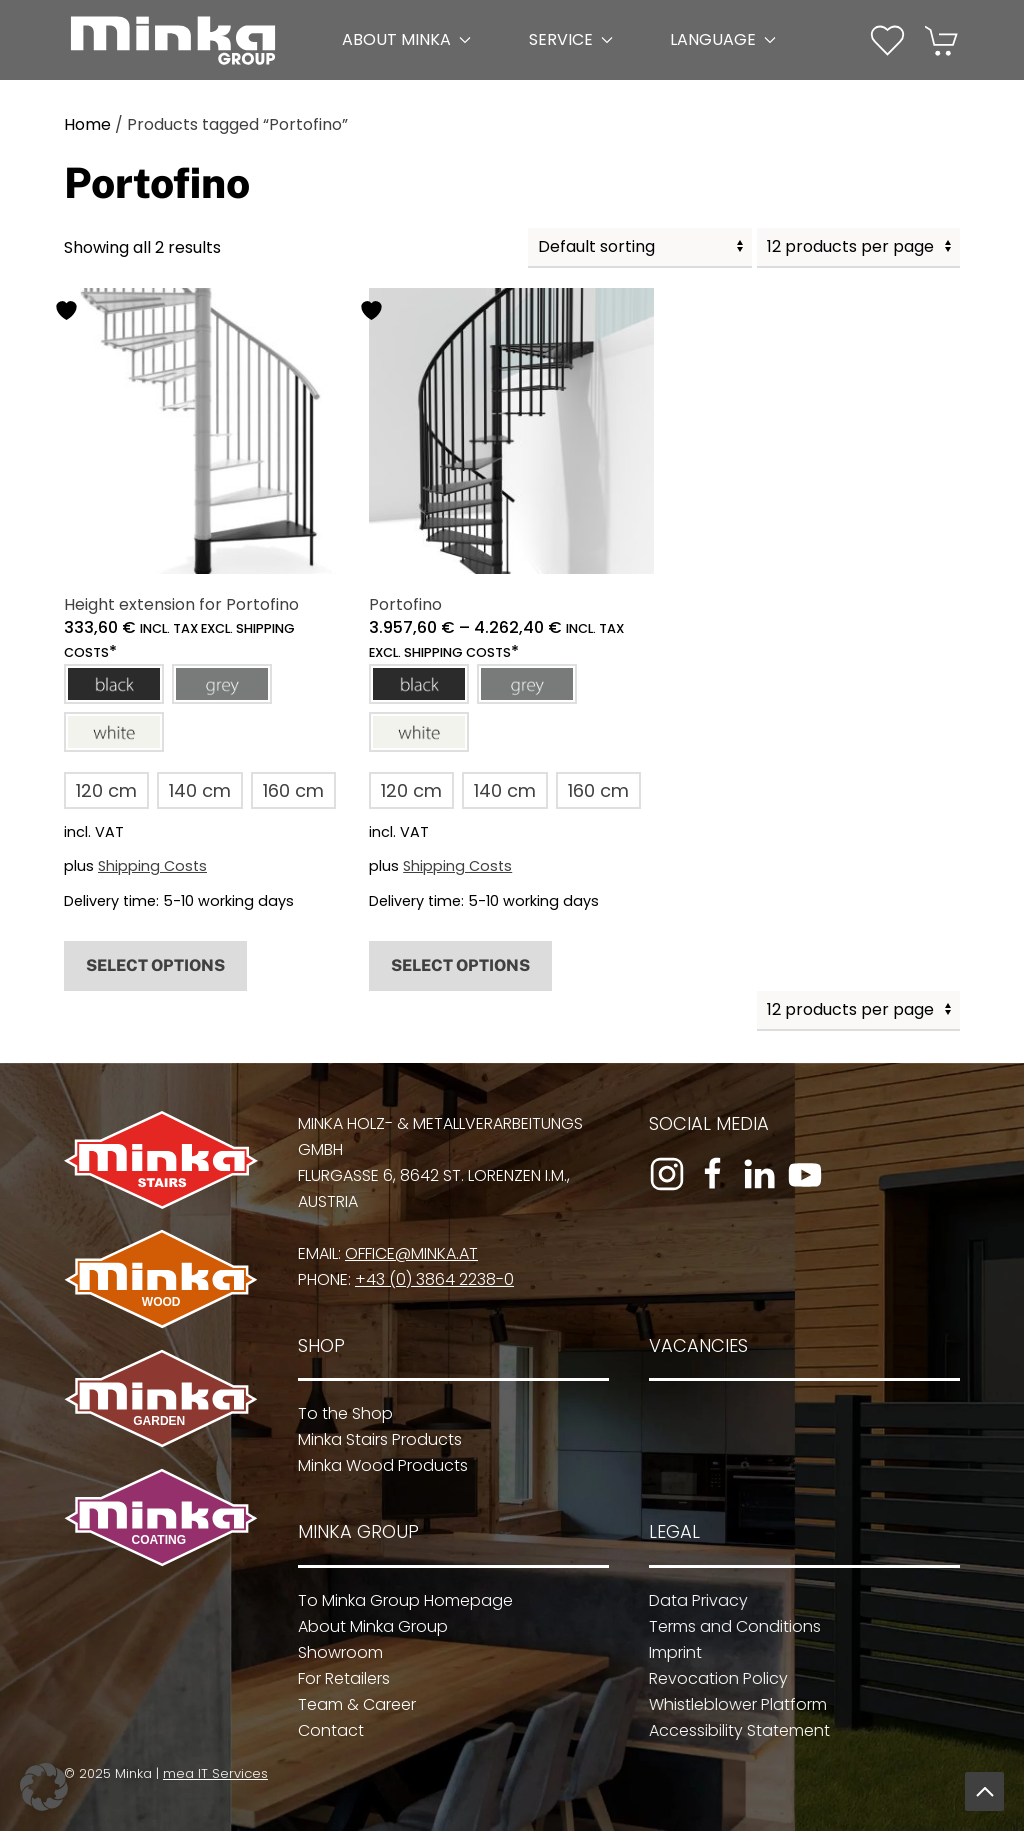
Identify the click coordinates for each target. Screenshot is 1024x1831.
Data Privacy (691, 1600)
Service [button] (571, 39)
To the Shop (339, 1413)
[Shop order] (640, 248)
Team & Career (351, 1704)
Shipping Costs (152, 866)
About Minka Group (367, 1626)
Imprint (668, 1652)
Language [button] (723, 39)
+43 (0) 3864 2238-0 (428, 1279)
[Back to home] (173, 40)
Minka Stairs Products (374, 1439)
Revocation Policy (711, 1678)
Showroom (334, 1652)
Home (87, 124)
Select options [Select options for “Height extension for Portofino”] (155, 965)
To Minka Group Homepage (399, 1600)
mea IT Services (211, 1773)
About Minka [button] (406, 39)
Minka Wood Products (377, 1465)
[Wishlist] (887, 38)
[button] (114, 684)
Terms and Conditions (728, 1626)
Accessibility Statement (732, 1730)
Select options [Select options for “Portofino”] (460, 965)
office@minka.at (405, 1253)
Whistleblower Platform (731, 1704)
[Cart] (942, 38)
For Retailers (338, 1678)
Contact (325, 1730)
